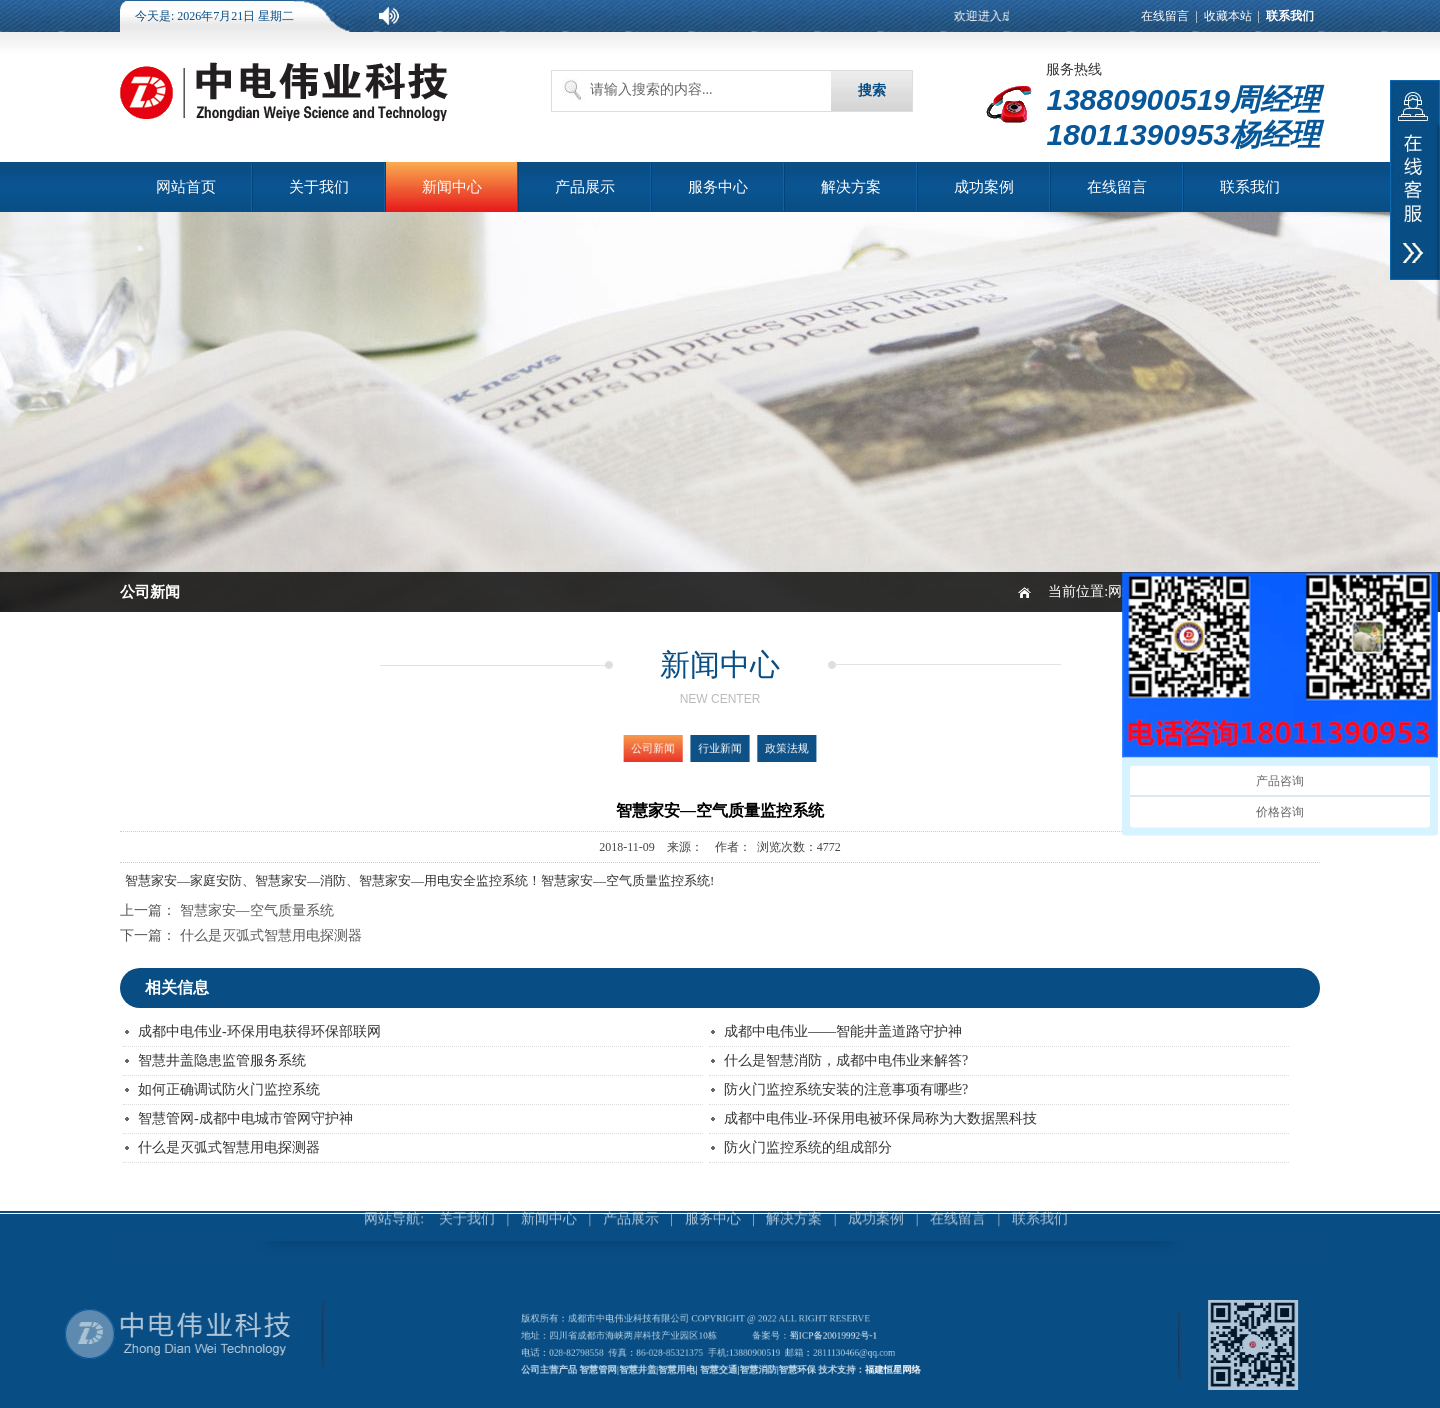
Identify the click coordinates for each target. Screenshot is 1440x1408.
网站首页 (186, 187)
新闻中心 (452, 187)
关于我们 (319, 187)
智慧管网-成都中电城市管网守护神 (245, 1118)
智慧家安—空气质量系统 (257, 910)
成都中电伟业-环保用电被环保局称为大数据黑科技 (880, 1118)
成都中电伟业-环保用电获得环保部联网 (259, 1031)
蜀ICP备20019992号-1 (819, 1337)
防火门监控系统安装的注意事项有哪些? (846, 1089)
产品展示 (585, 187)
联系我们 (1250, 187)
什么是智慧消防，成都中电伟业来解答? (846, 1060)
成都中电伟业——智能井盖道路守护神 (843, 1031)
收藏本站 (1228, 16)
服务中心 (718, 187)
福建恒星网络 (867, 1364)
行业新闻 (720, 748)
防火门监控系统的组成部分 (808, 1147)
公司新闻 (667, 748)
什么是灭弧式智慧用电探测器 (271, 935)
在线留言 (1165, 16)
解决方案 (851, 187)
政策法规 (772, 748)
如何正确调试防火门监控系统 (229, 1089)
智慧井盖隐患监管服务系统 (222, 1060)
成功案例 (984, 187)
